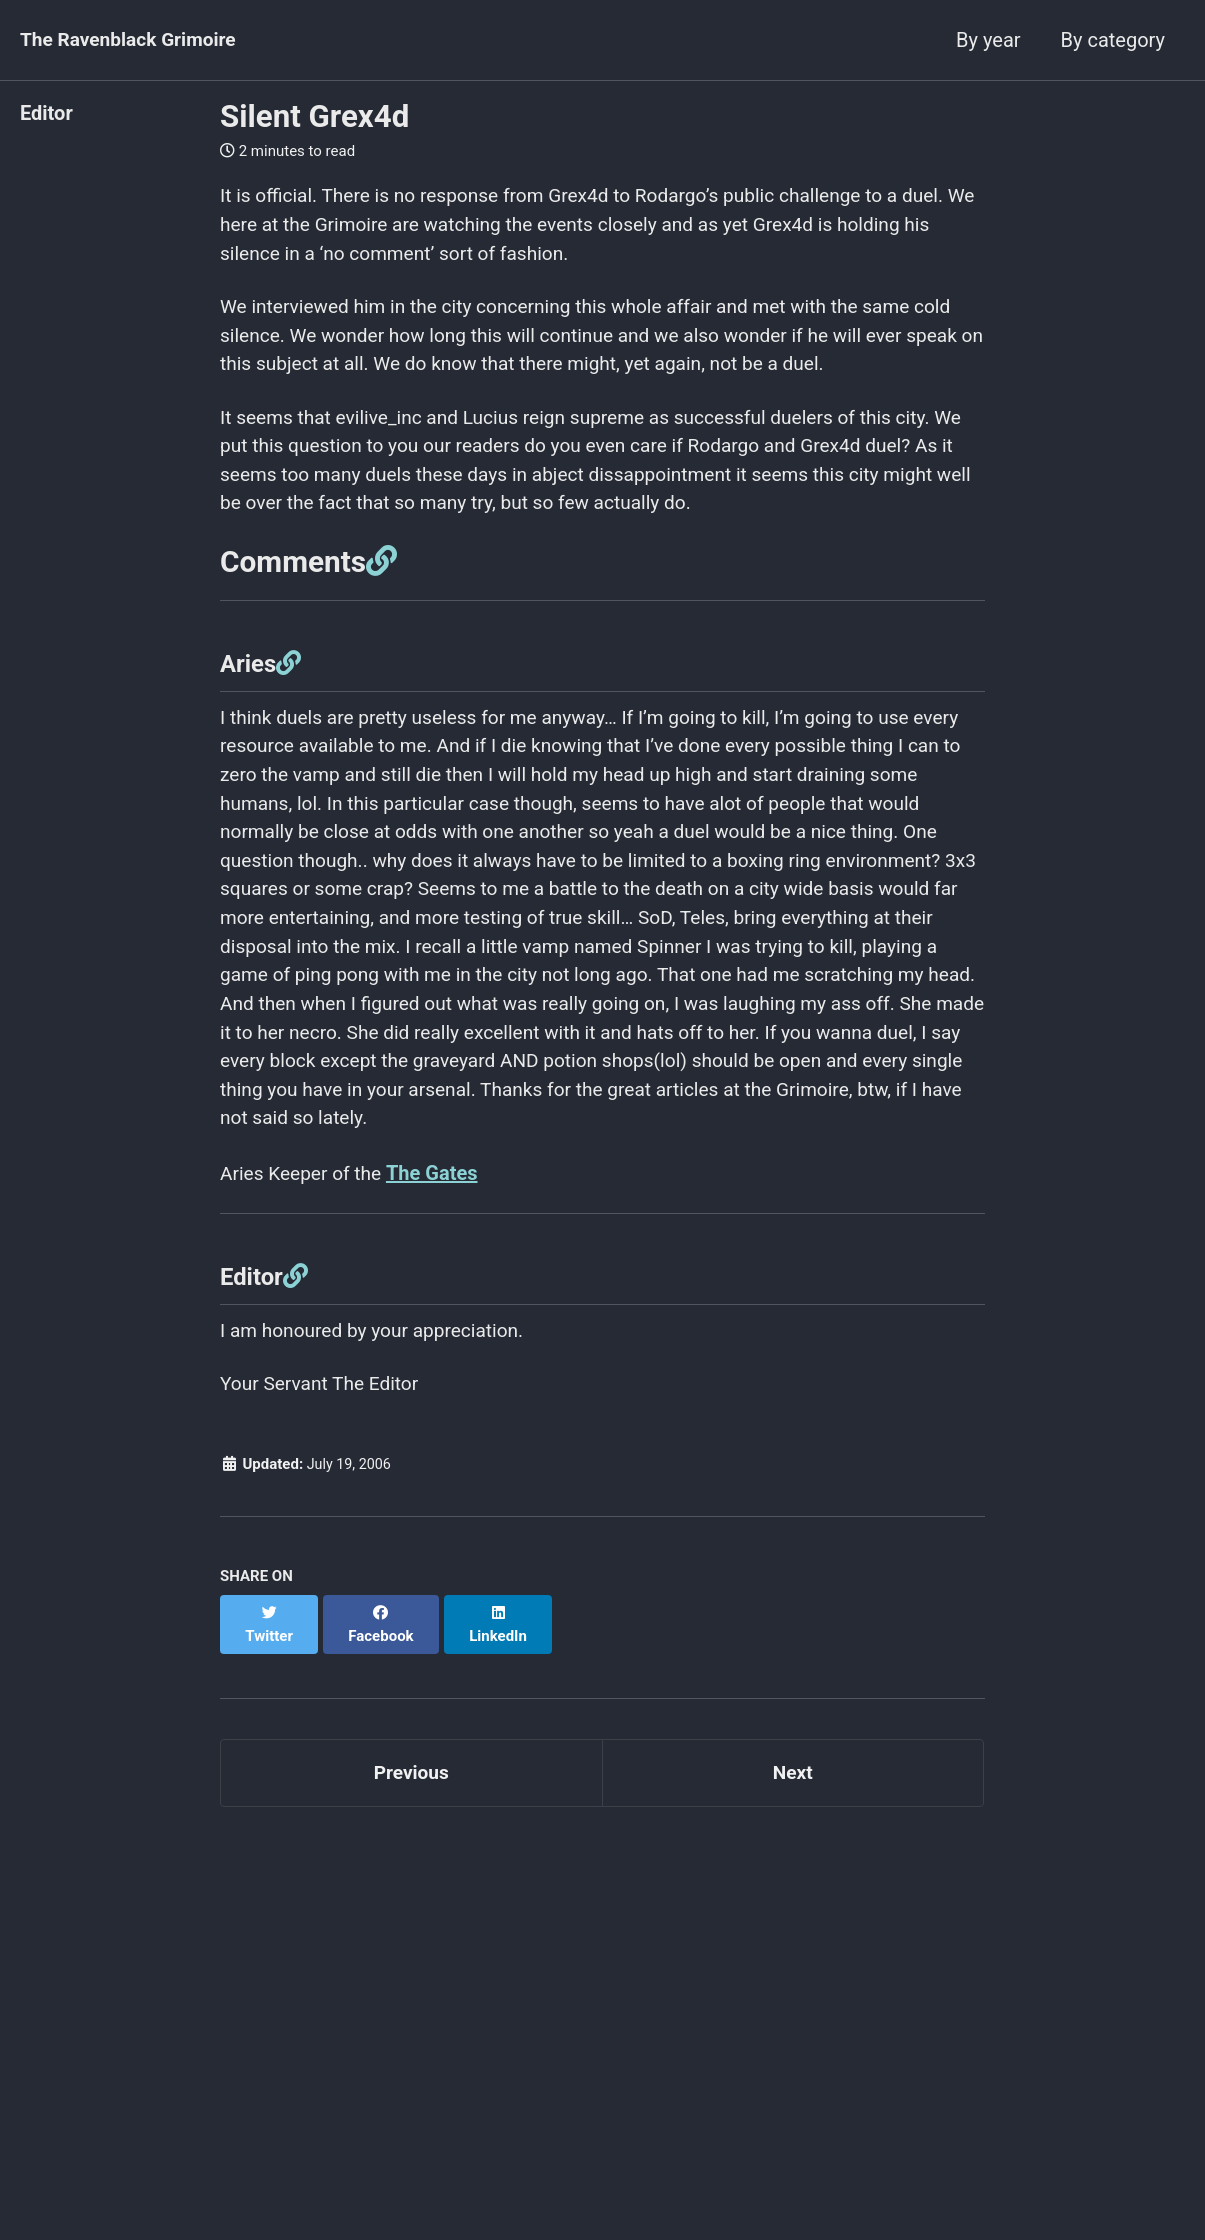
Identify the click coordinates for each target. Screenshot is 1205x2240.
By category (1113, 40)
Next (793, 1806)
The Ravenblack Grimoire (133, 40)
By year (988, 40)
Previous (411, 1806)
